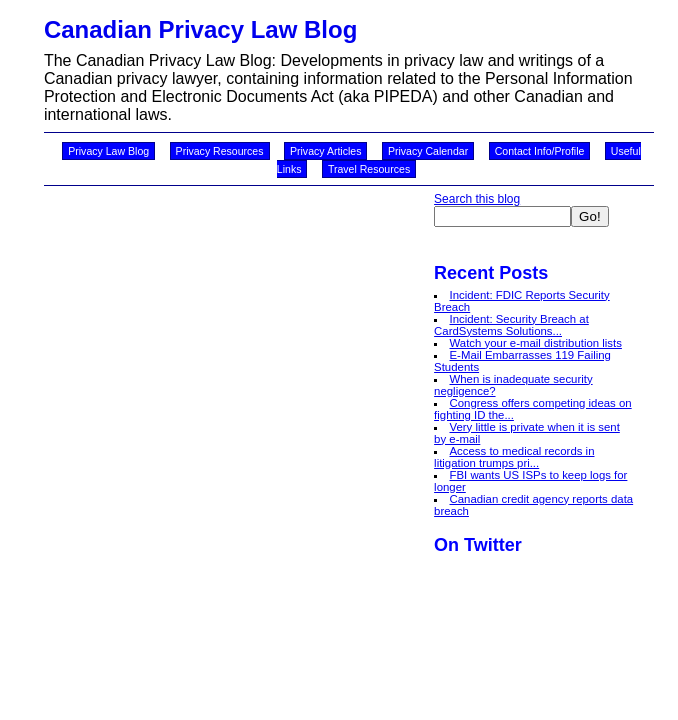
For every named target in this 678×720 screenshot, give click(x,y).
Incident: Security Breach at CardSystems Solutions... (511, 325)
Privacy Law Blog (108, 151)
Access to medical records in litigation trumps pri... (514, 457)
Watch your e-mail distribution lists (536, 343)
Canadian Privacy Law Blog (200, 29)
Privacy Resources (220, 151)
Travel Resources (369, 169)
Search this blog (477, 199)
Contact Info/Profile (540, 151)
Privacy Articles (326, 151)
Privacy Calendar (428, 151)
